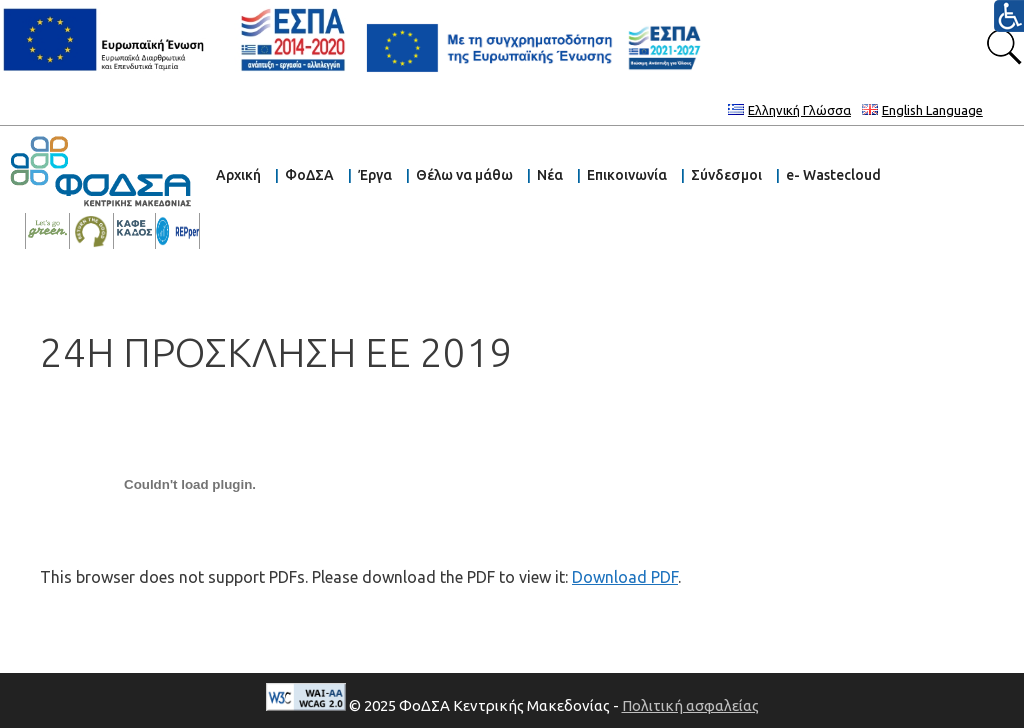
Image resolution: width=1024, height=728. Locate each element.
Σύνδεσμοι (726, 175)
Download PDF (625, 577)
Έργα (375, 175)
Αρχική (238, 175)
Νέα (550, 175)
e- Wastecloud (833, 175)
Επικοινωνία (627, 175)
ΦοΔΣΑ (309, 175)
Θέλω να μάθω (464, 175)
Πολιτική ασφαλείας (690, 705)
